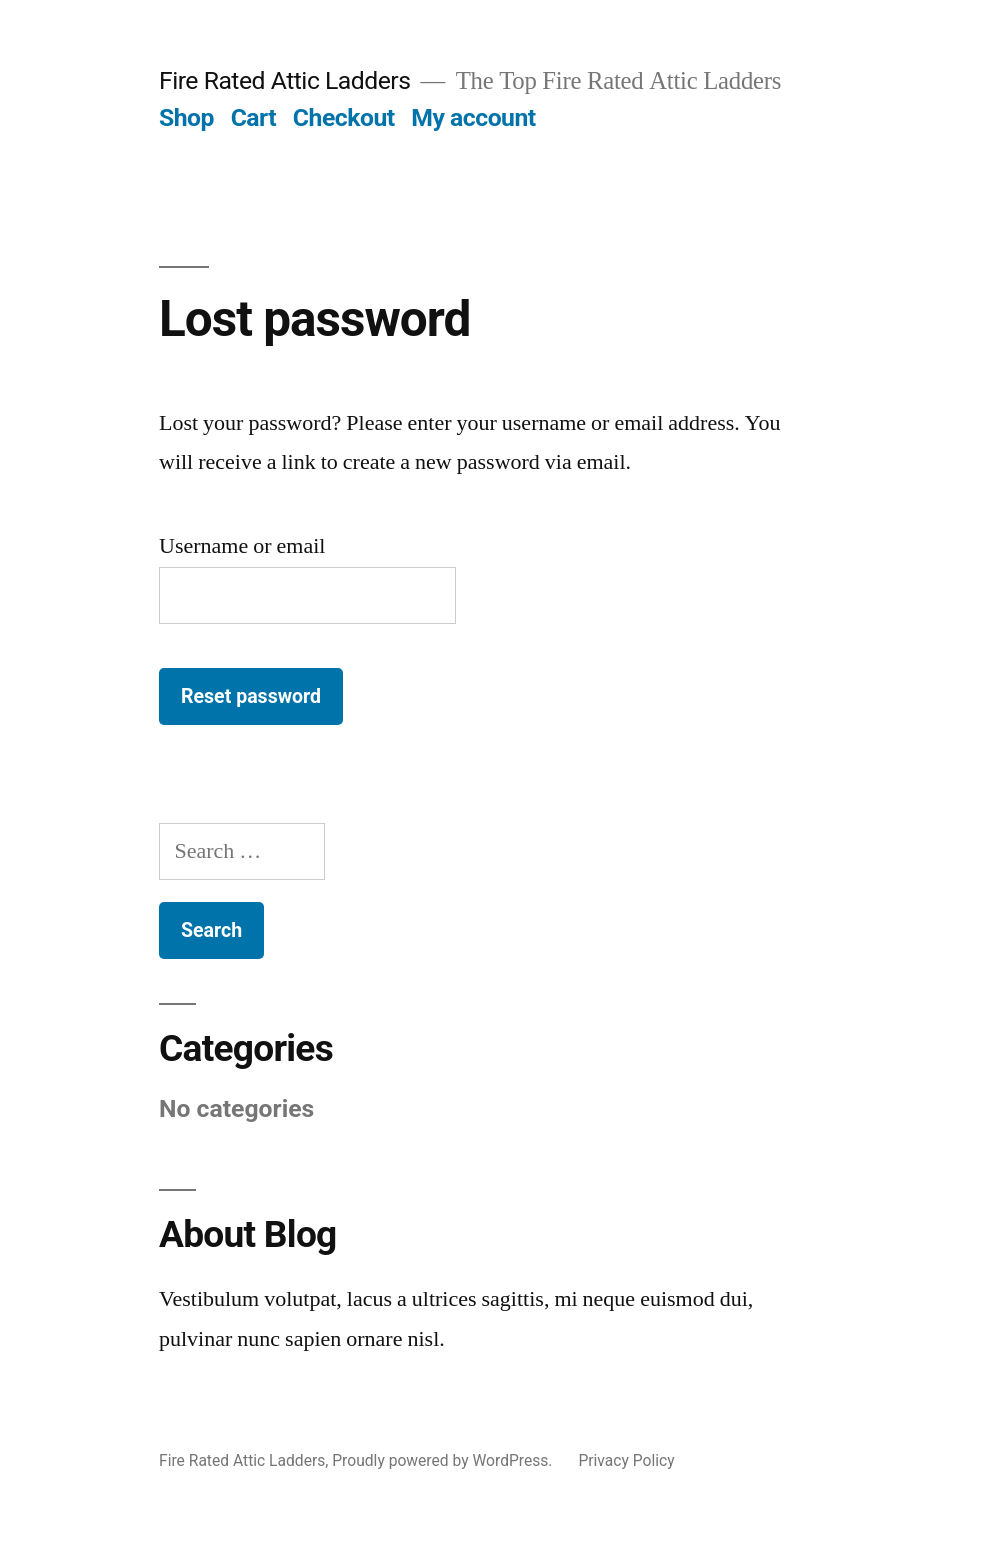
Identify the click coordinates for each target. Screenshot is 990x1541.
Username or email (242, 546)
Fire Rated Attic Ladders (285, 80)
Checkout (344, 117)
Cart (254, 117)
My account (473, 117)
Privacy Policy (626, 1460)
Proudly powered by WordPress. (444, 1460)
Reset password (251, 696)
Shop (186, 117)
